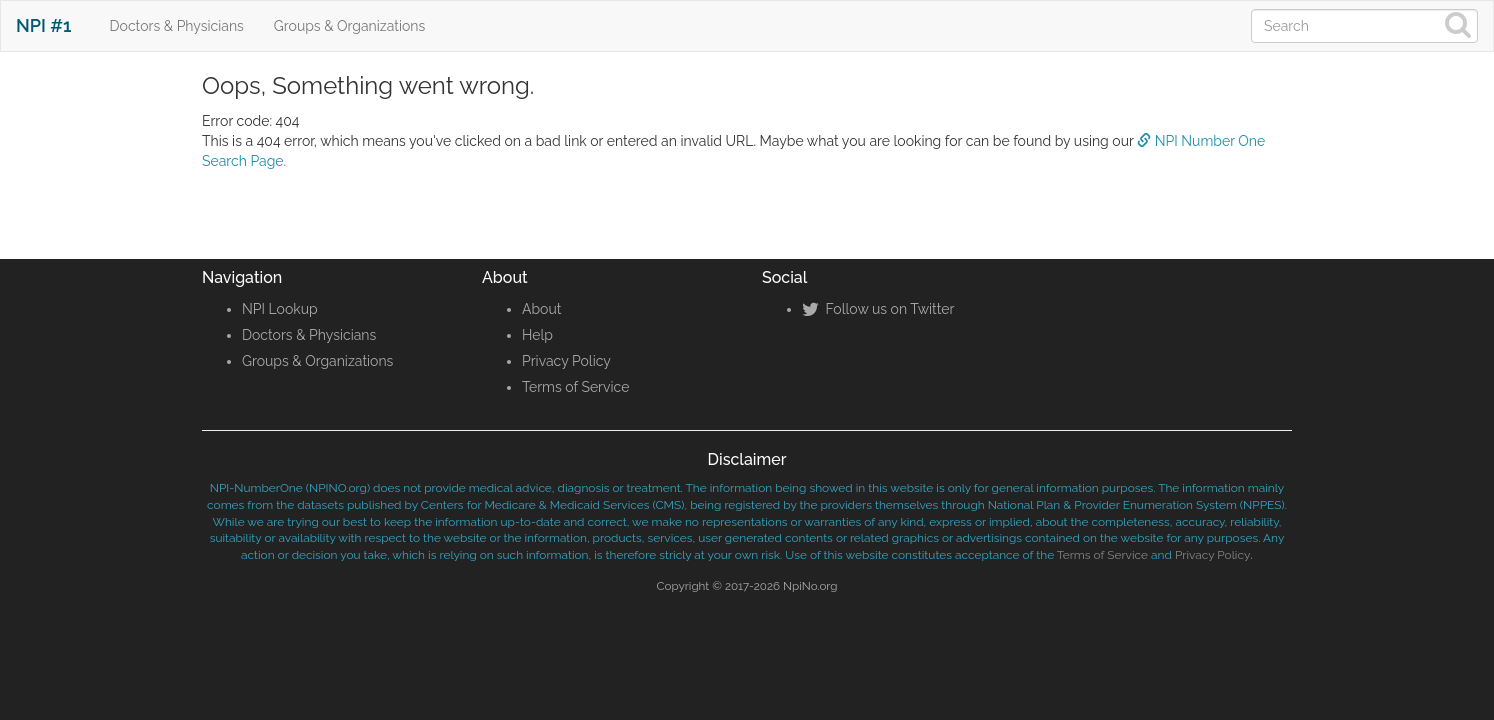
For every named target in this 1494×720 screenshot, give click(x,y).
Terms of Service (575, 387)
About (541, 309)
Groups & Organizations (349, 26)
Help (537, 335)
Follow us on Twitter (878, 309)
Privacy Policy (566, 361)
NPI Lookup (280, 309)
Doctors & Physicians (177, 26)
